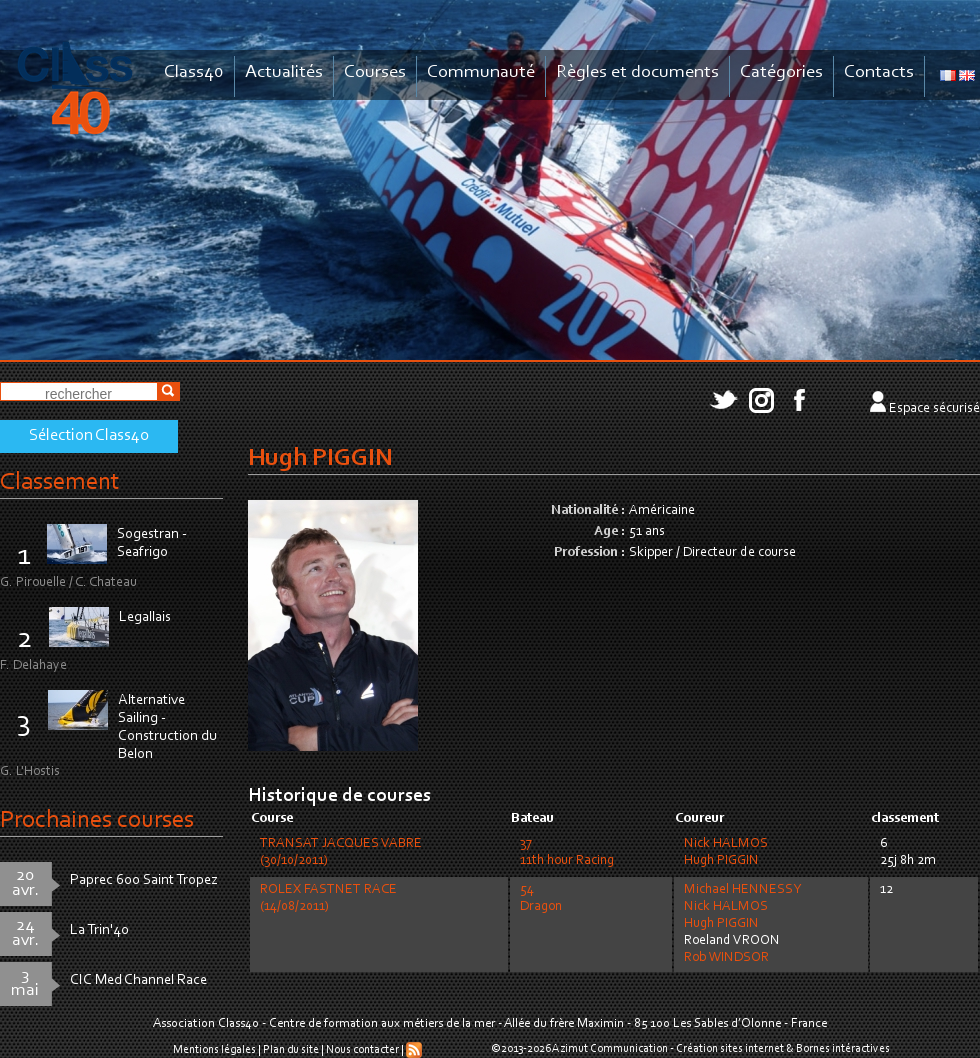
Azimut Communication (610, 1049)
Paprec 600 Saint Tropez (144, 880)
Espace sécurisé (934, 409)
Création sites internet (730, 1049)
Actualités (284, 72)
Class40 (194, 72)
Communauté (481, 72)
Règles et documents (637, 72)
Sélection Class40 (89, 436)
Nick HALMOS (726, 844)
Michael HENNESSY (742, 890)
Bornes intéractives (843, 1049)
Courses (375, 72)
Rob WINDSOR (726, 958)
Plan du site (291, 1050)
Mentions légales (214, 1050)
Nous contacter (362, 1050)
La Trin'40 (99, 930)
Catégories (781, 72)
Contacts (879, 72)
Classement (60, 482)
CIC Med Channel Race (138, 980)
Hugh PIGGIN (721, 861)
